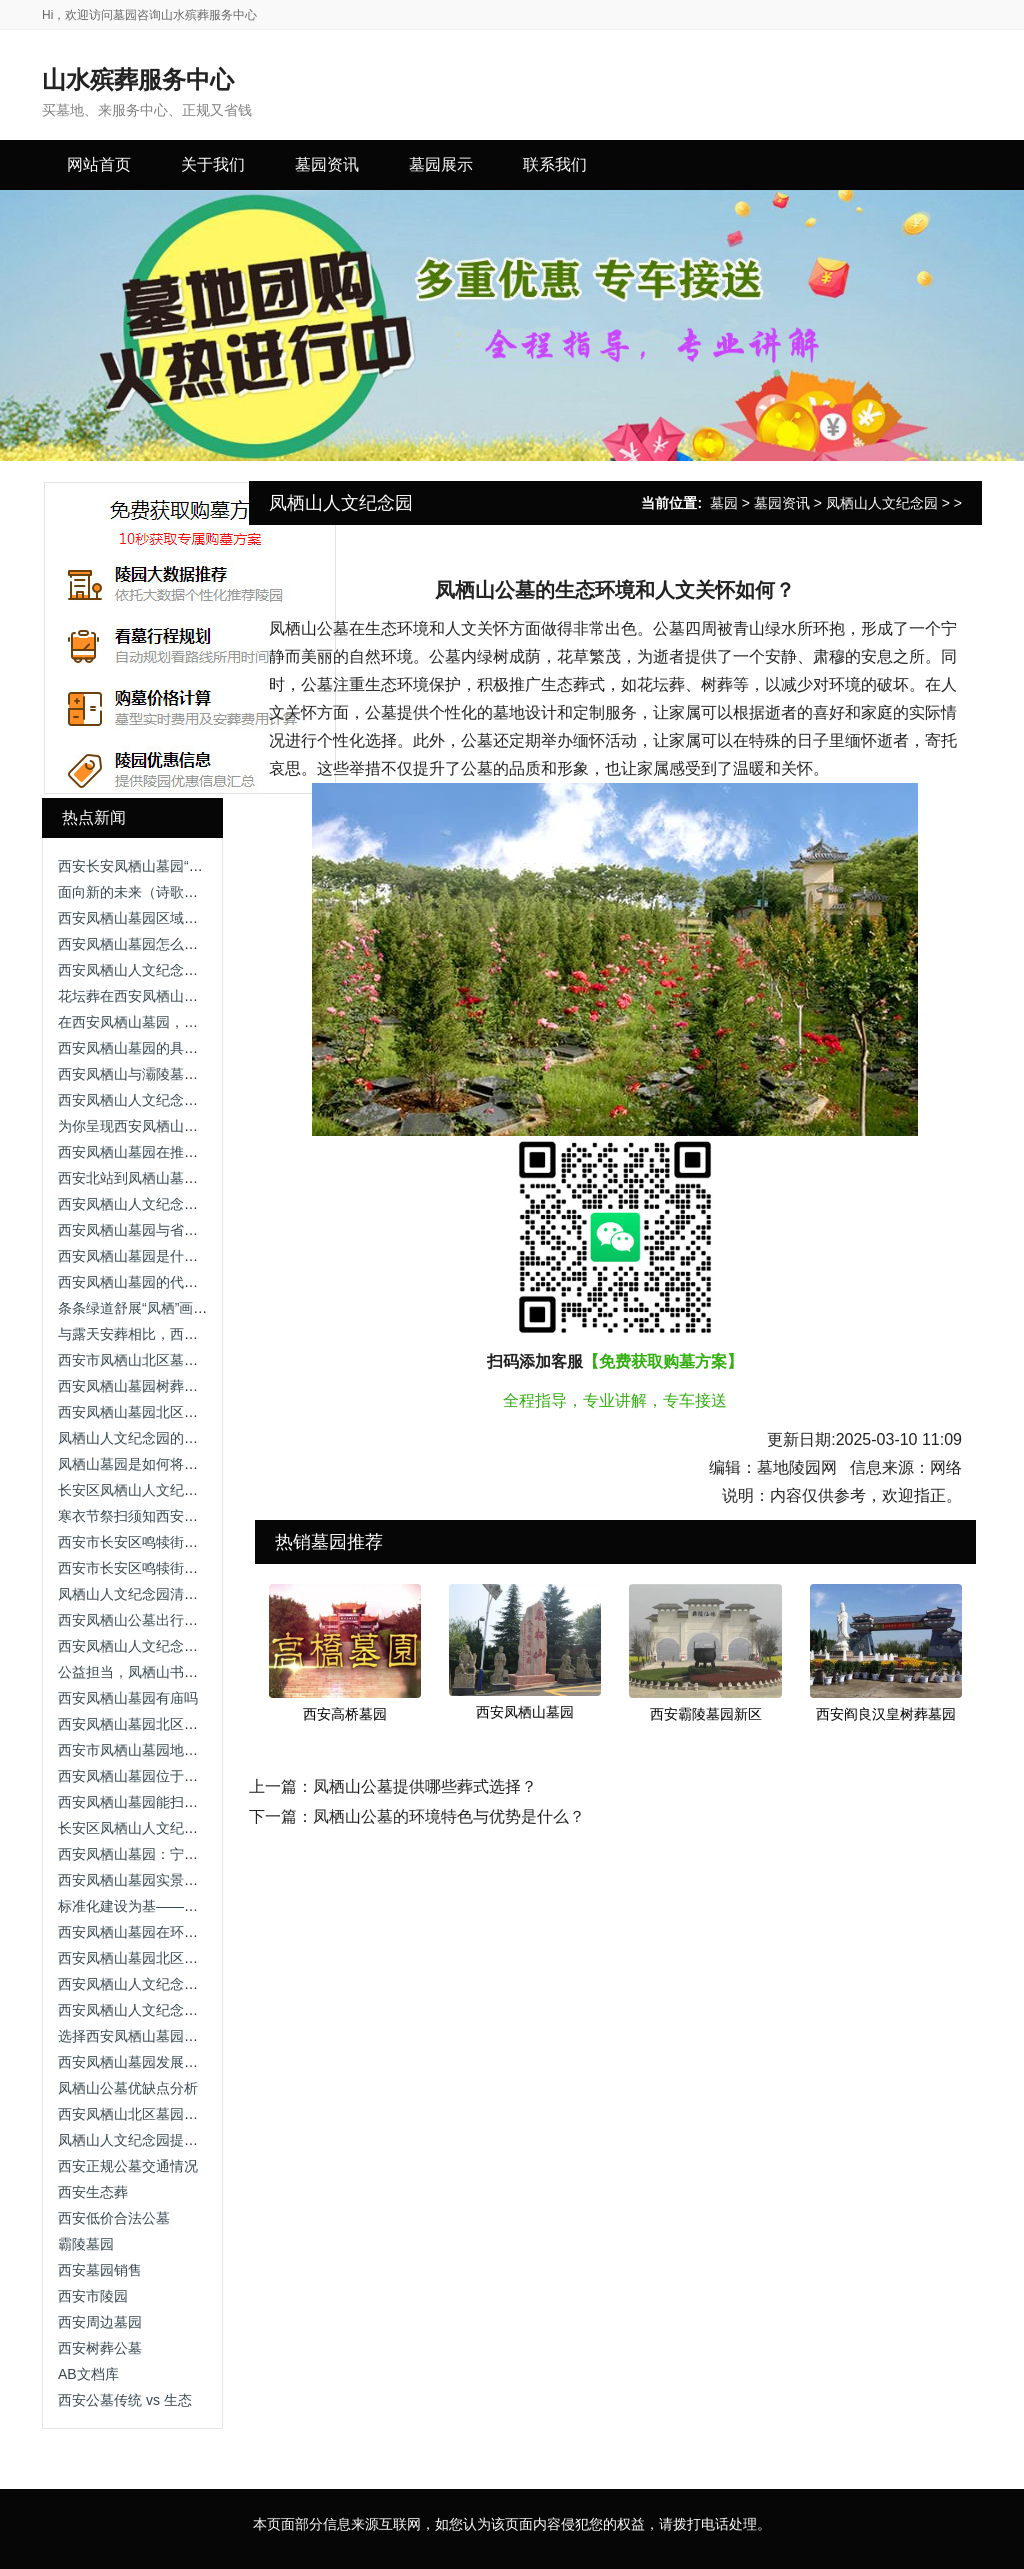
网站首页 (99, 164)
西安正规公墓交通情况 (128, 2166)
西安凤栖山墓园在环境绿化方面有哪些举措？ (198, 1932)
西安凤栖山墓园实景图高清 (142, 1880)
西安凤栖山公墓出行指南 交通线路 (165, 1620)
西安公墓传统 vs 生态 (125, 2400)
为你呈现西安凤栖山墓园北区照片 (163, 1126)
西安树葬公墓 (100, 2348)
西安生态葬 (93, 2192)
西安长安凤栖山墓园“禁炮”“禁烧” (158, 866)
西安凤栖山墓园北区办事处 (142, 1958)
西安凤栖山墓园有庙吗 (128, 1698)
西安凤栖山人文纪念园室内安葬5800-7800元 (196, 1984)
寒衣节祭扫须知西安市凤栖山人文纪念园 (184, 1516)
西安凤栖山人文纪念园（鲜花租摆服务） (184, 2010)
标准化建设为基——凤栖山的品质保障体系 (191, 1906)
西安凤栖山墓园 (525, 1712)
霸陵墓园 (86, 2244)
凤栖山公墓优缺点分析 (128, 2088)
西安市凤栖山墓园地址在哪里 (149, 1750)
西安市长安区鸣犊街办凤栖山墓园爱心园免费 (198, 1542)
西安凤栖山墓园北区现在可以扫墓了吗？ (184, 1724)
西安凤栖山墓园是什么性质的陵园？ (170, 1256)
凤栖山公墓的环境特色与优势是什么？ (449, 1816)
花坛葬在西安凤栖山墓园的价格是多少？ (184, 996)
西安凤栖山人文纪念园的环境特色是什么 (184, 1646)
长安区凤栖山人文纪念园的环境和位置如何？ (198, 1828)
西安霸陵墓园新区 (706, 1714)
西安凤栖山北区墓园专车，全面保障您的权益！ (205, 2114)
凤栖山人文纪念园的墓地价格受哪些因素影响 (198, 1438)
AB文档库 (88, 2374)
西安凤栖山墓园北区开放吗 (142, 1412)
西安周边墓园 (100, 2322)
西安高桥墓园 (345, 1714)
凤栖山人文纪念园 (882, 503)
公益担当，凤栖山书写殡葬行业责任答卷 (184, 1672)
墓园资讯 (782, 503)
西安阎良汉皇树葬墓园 (886, 1714)
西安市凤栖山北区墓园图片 (142, 1360)
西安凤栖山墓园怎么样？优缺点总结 (170, 944)
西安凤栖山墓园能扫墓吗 (135, 1802)
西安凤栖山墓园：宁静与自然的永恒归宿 (184, 1854)
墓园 (724, 503)
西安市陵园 (93, 2296)
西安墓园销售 (100, 2270)
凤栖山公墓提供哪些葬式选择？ (425, 1786)
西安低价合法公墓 (114, 2218)
